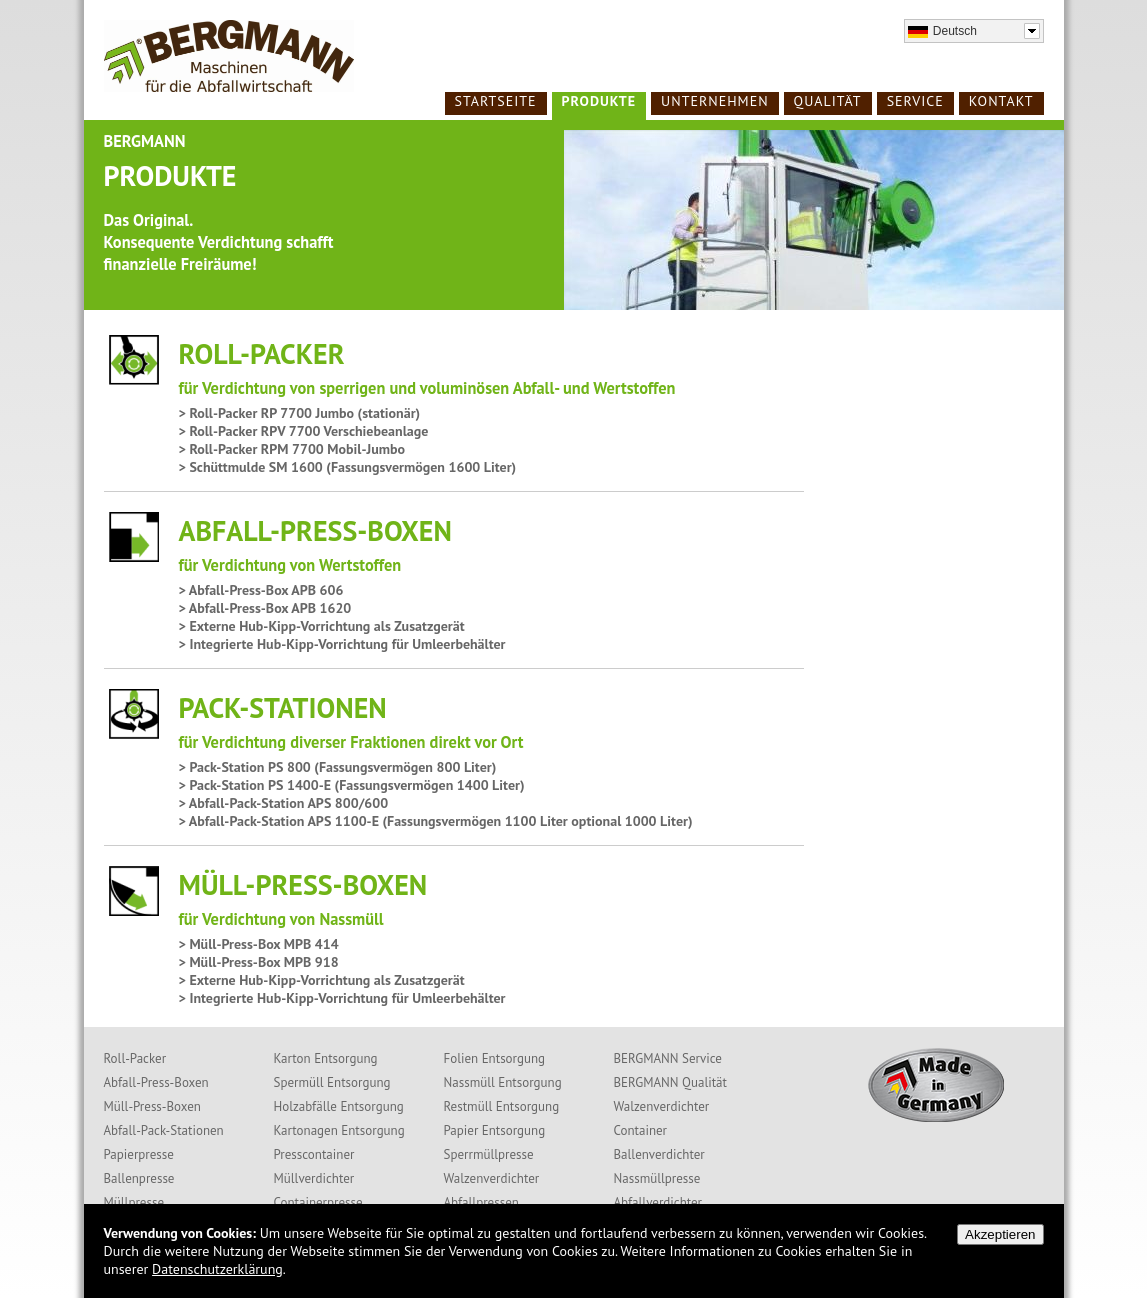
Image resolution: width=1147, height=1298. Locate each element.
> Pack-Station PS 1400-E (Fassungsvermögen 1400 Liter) (352, 785)
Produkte (599, 101)
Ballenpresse (139, 1178)
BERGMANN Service (668, 1058)
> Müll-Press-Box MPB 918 (259, 962)
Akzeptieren (1000, 1234)
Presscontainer (314, 1154)
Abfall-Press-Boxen (156, 1082)
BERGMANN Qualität (670, 1082)
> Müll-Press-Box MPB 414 (259, 944)
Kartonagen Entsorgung (339, 1130)
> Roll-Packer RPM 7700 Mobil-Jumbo (292, 449)
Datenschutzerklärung (217, 1269)
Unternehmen (715, 101)
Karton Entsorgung (326, 1058)
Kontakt (1001, 101)
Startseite (496, 101)
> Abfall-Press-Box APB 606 (261, 590)
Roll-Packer (135, 1058)
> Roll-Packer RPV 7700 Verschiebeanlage (304, 431)
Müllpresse (134, 1202)
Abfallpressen (481, 1202)
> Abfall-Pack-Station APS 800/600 (284, 803)
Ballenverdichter (659, 1154)
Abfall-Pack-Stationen (164, 1130)
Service (915, 101)
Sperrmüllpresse (489, 1154)
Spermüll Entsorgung (332, 1082)
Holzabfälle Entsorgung (339, 1106)
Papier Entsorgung (495, 1130)
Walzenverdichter (492, 1178)
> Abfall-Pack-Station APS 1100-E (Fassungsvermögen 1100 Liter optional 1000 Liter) (436, 821)
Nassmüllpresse (657, 1178)
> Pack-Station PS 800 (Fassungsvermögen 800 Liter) (338, 767)
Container (641, 1130)
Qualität (828, 101)
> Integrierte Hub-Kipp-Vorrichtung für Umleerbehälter (342, 644)
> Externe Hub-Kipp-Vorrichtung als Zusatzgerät (322, 626)
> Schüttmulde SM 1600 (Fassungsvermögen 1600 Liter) (348, 467)
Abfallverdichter (658, 1202)
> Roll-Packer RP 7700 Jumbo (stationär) (300, 413)
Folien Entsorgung (495, 1058)
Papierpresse (139, 1154)
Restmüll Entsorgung (502, 1106)
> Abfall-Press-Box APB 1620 (265, 608)
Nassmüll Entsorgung (503, 1082)
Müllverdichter (314, 1178)
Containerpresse (318, 1202)
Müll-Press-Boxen (152, 1106)
